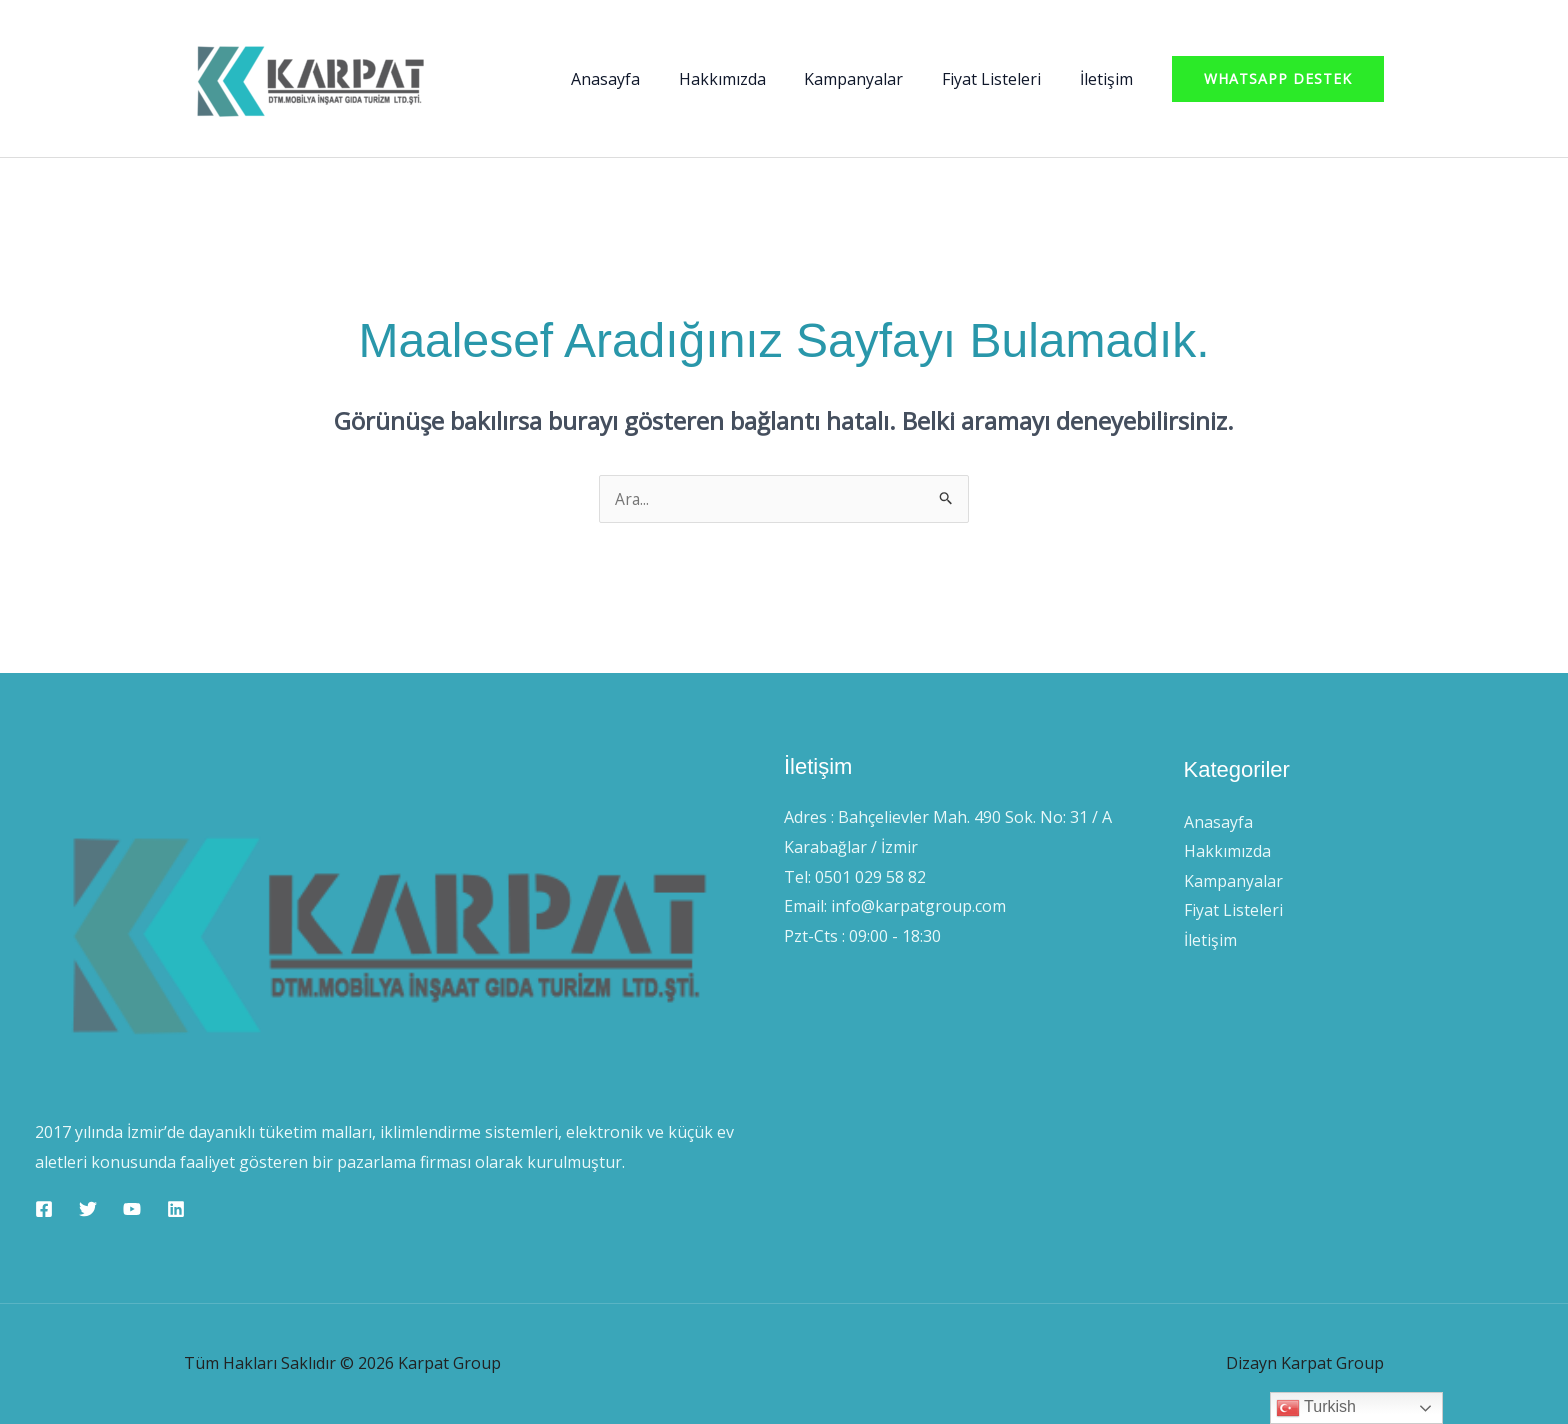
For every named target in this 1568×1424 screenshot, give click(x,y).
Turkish (1316, 1408)
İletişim (1109, 79)
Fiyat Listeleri (1001, 79)
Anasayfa (635, 79)
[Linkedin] (176, 1209)
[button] (1278, 79)
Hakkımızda (745, 79)
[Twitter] (88, 1209)
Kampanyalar (870, 79)
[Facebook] (44, 1209)
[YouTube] (132, 1209)
